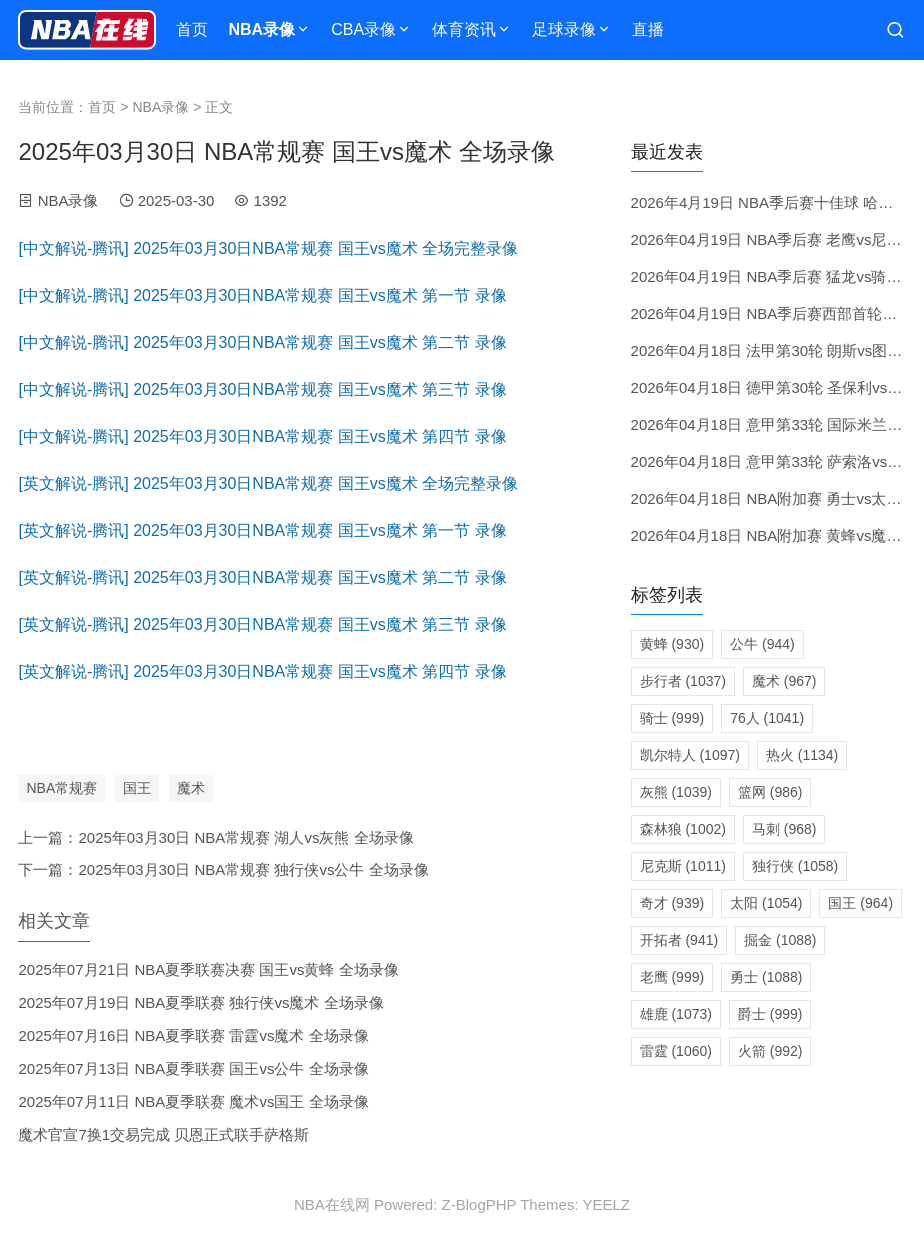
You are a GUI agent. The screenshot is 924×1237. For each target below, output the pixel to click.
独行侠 (795, 866)
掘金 (780, 940)
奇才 (672, 903)
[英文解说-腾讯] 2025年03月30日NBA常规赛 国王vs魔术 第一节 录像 (262, 530)
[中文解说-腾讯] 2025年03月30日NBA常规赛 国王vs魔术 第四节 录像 (262, 436)
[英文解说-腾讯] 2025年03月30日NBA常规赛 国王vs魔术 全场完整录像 (268, 483)
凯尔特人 (690, 755)
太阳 (766, 903)
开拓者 (679, 940)
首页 (192, 29)
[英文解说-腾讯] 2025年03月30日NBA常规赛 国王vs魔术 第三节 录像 (262, 624)
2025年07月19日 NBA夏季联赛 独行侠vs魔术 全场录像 (200, 1002)
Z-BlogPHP (479, 1204)
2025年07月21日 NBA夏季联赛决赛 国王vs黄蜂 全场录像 (208, 969)
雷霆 (676, 1051)
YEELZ (606, 1204)
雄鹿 (676, 1014)
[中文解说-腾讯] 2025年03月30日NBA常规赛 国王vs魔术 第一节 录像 (262, 295)
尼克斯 (683, 866)
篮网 (770, 792)
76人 (767, 718)
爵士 (770, 1014)
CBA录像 (363, 29)
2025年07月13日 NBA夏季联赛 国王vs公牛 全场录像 (193, 1068)
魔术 (191, 788)
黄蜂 (672, 644)
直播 (648, 29)
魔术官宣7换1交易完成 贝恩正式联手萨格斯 (163, 1134)
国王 (137, 788)
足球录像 (564, 29)
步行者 (683, 681)
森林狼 (683, 829)
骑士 (672, 718)
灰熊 (676, 792)
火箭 (770, 1051)
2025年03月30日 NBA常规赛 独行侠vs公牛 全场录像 (253, 869)
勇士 (766, 977)
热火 (802, 755)
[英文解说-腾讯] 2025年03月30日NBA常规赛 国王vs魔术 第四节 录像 (262, 671)
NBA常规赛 (61, 788)
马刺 (784, 829)
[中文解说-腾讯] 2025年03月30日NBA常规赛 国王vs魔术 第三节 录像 (262, 389)
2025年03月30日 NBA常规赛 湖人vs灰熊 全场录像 (245, 837)
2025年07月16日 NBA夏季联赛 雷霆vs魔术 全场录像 (193, 1035)
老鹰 (672, 977)
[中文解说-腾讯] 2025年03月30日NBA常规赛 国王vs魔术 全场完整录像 (268, 248)
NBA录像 (261, 29)
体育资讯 (464, 29)
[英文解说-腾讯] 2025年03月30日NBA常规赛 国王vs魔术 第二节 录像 (262, 577)
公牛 (762, 644)
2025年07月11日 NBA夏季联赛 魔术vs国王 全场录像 (193, 1101)
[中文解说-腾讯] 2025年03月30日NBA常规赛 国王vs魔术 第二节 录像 (262, 342)
